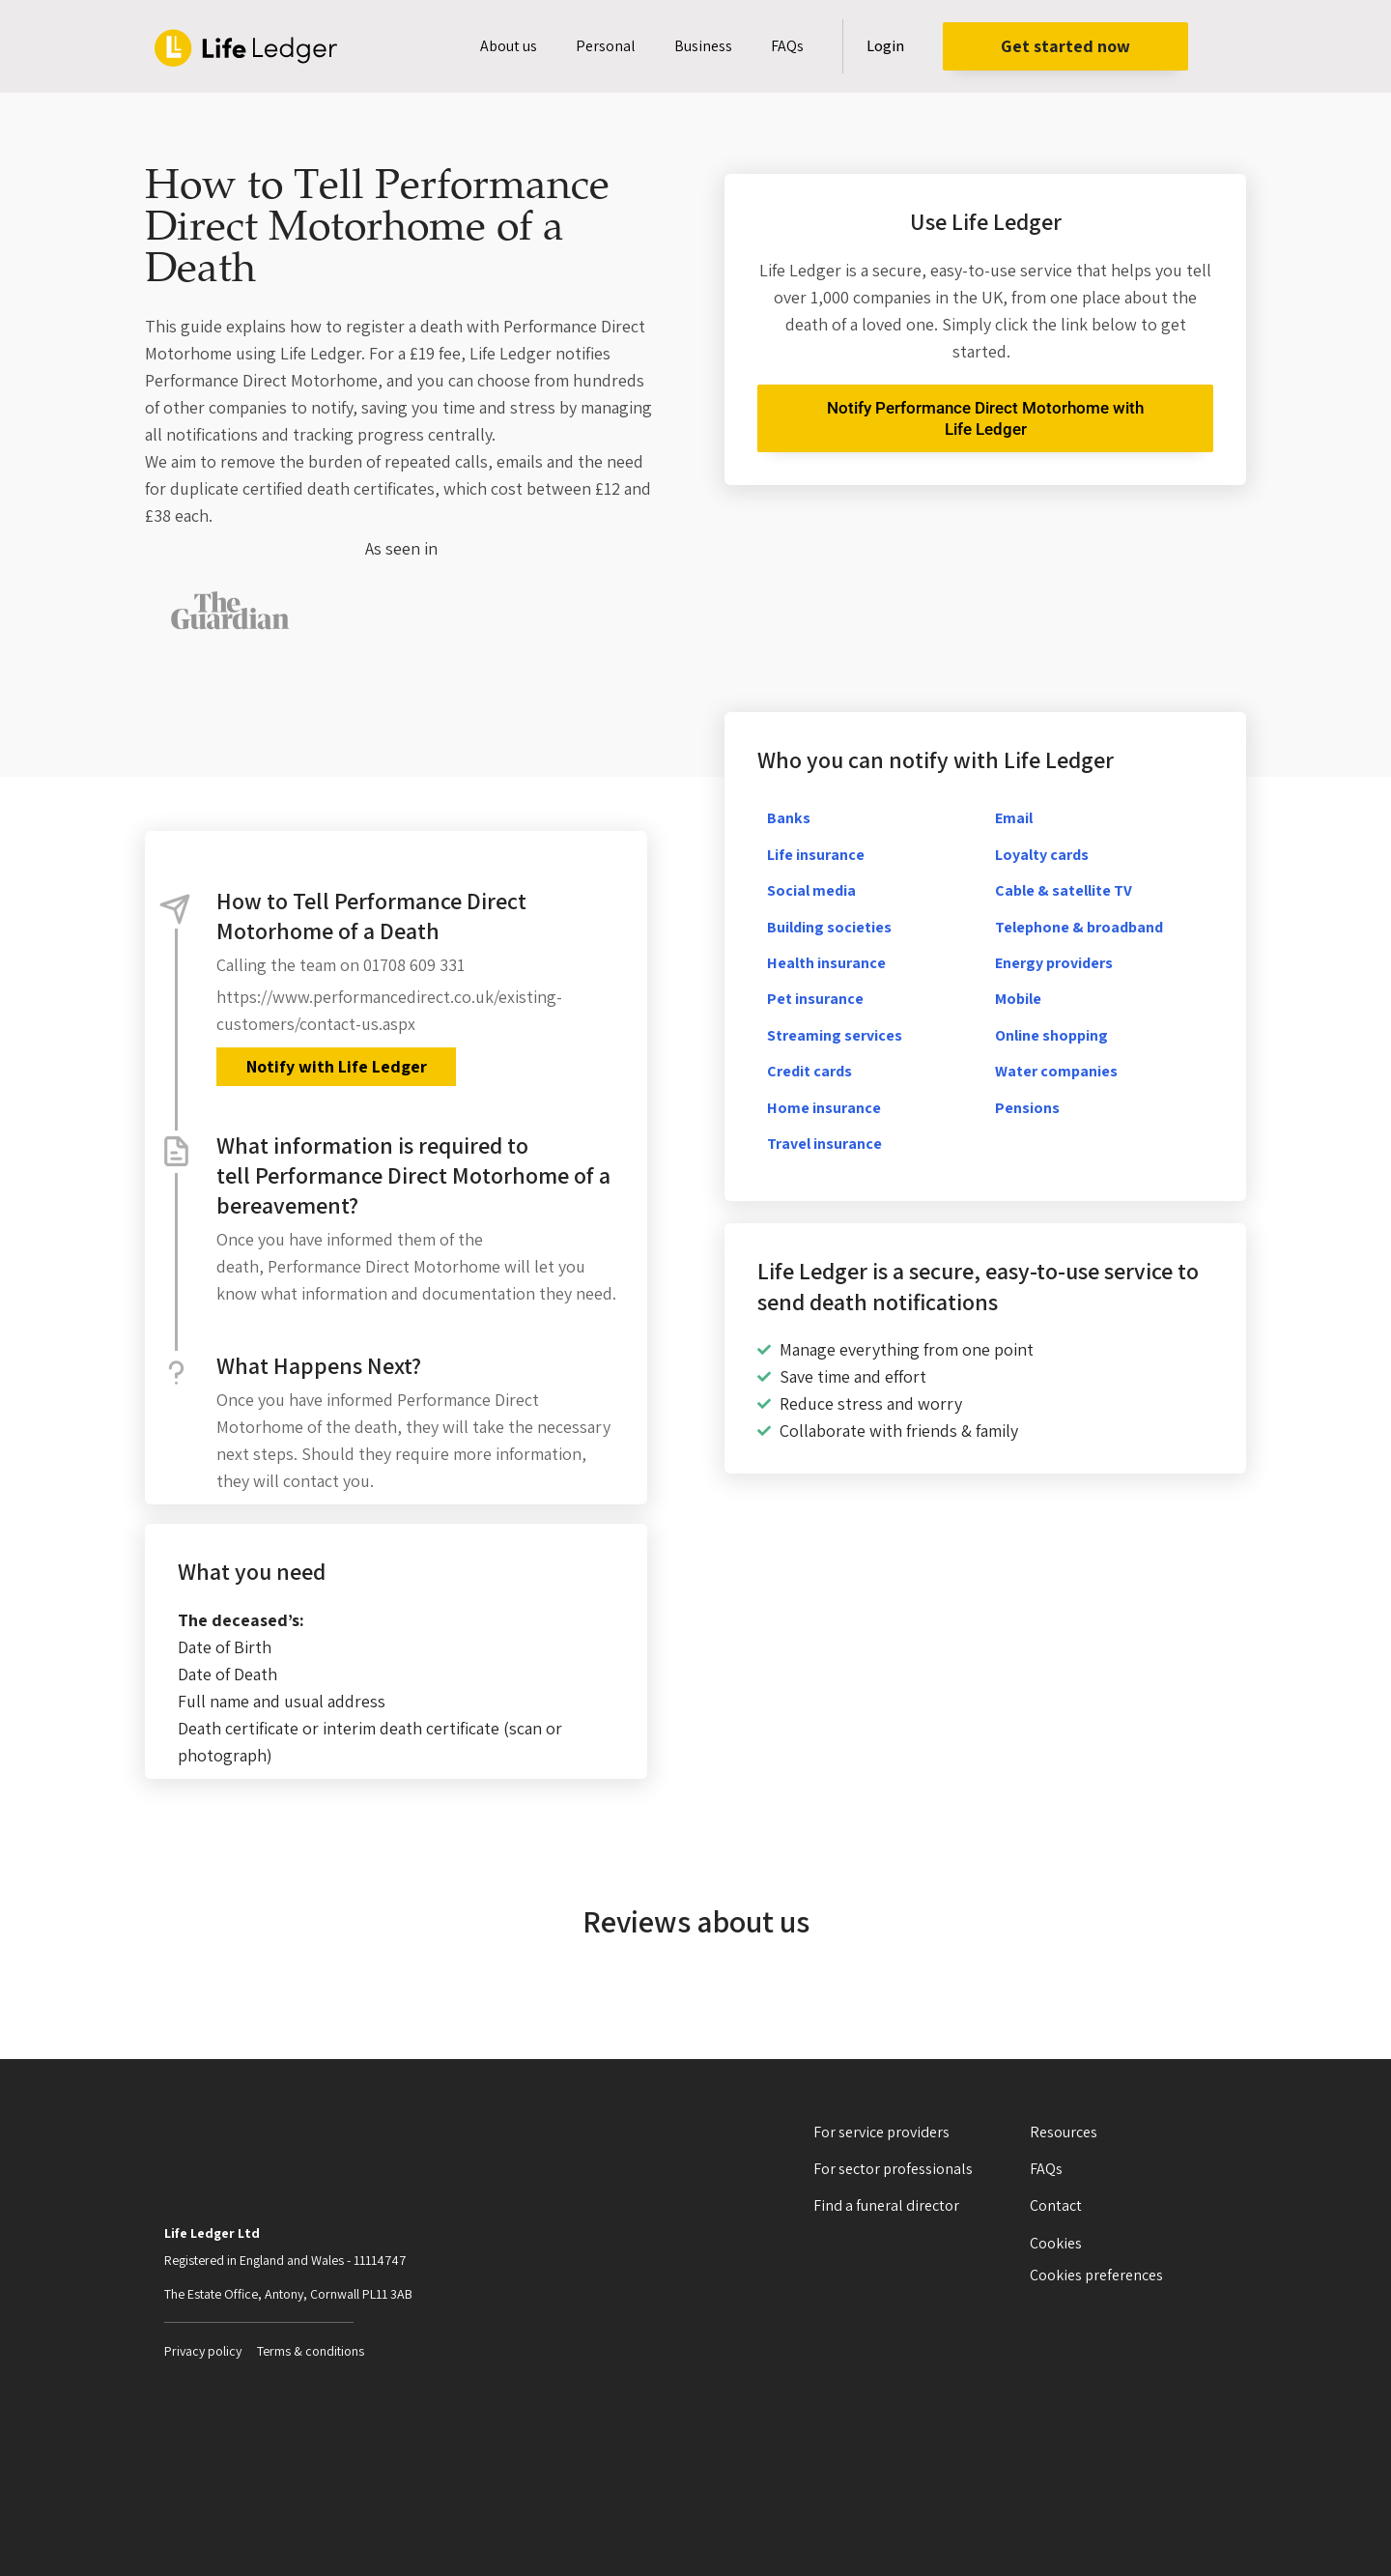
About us (508, 46)
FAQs (787, 46)
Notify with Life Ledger (335, 1066)
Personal (606, 46)
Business (703, 46)
